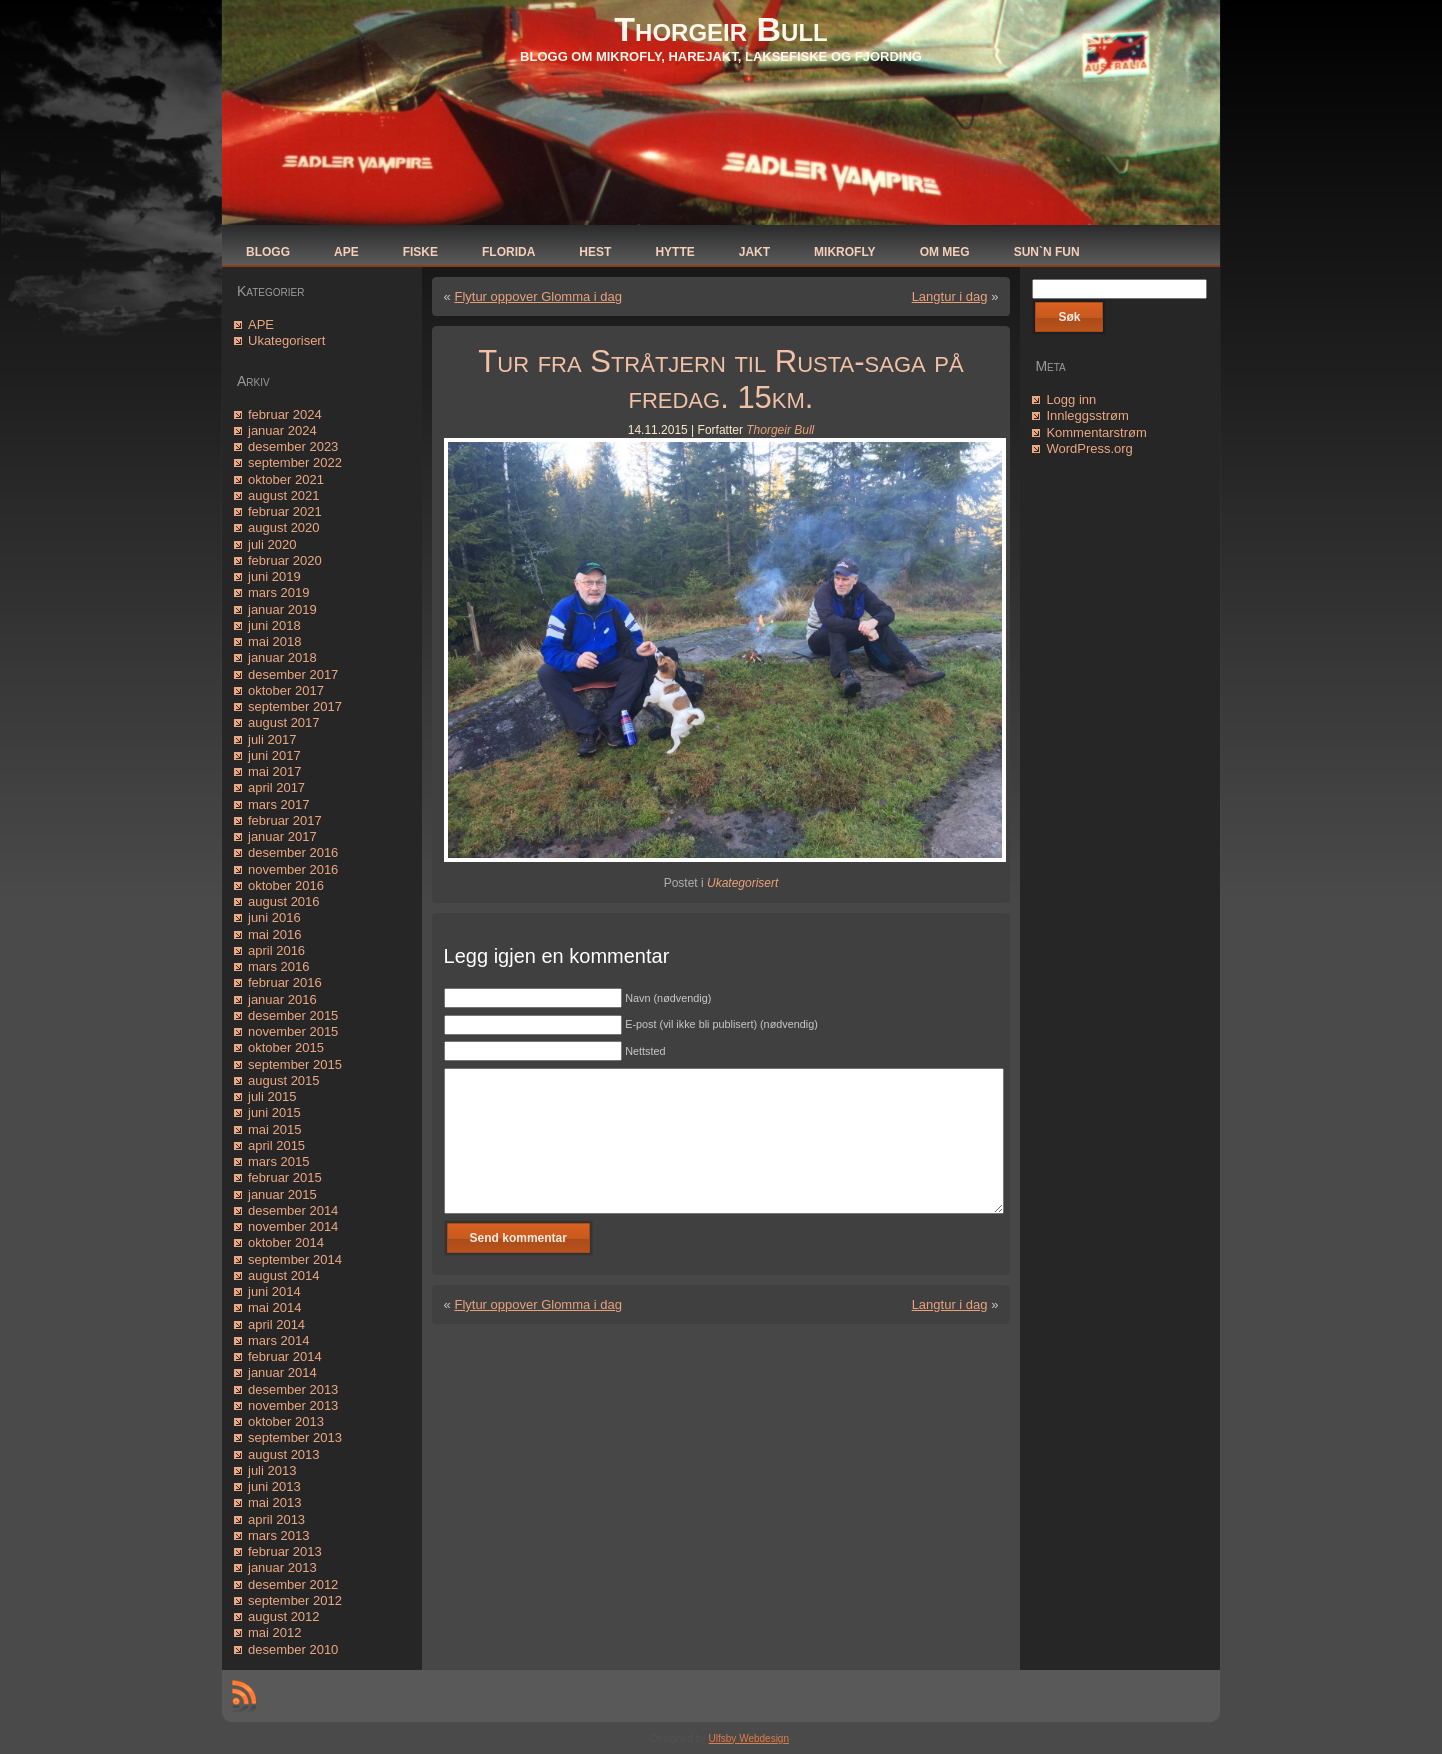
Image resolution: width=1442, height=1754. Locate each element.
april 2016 (276, 950)
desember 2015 (293, 1015)
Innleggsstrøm (1087, 415)
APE (261, 324)
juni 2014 (274, 1291)
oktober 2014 (286, 1242)
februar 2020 (285, 560)
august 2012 (284, 1616)
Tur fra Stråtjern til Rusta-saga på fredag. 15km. (720, 379)
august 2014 (284, 1275)
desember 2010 (293, 1649)
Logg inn (1071, 399)
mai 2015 (274, 1129)
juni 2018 (274, 625)
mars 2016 (278, 966)
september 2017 (295, 706)
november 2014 (293, 1226)
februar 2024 (285, 414)
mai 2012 (274, 1632)
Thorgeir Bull (720, 29)
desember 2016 (293, 852)
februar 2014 (285, 1356)
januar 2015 (282, 1194)
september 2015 (295, 1064)
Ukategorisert (286, 340)
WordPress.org (1089, 448)
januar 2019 (282, 609)
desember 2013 (293, 1389)
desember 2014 (293, 1210)
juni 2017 (274, 755)
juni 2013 (274, 1486)
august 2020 (284, 527)
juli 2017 (272, 739)
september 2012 (295, 1600)
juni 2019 (274, 576)
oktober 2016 (286, 885)
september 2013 (295, 1437)
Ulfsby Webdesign (749, 1738)
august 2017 (284, 722)
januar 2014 (282, 1372)
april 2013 (276, 1519)
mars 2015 (278, 1161)
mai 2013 (274, 1502)
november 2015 (293, 1031)
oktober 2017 (286, 690)
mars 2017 (278, 804)
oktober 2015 (286, 1047)
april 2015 (276, 1145)
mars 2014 (278, 1340)
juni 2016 (274, 917)
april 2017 (276, 787)
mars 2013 (278, 1535)
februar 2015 (285, 1177)
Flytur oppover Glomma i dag (538, 296)
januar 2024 (282, 430)
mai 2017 (274, 771)
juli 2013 (272, 1470)
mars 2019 (278, 592)
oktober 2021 (286, 479)
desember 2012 (293, 1584)
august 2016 (284, 901)
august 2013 (284, 1454)
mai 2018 (274, 641)
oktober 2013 (286, 1421)
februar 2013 (285, 1551)
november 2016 (293, 869)
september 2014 (295, 1259)
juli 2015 (272, 1096)
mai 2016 (274, 934)
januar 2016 (282, 999)
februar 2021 (285, 511)
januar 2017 (282, 836)
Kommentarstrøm (1096, 432)
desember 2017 (293, 674)
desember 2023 (293, 446)
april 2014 (276, 1324)
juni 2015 (274, 1112)
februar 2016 (285, 982)
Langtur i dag (950, 296)
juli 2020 (272, 544)
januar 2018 (282, 657)
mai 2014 (274, 1307)
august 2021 (284, 495)
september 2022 (295, 462)
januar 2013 (282, 1567)
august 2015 (284, 1080)
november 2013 (293, 1405)
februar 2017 (285, 820)
